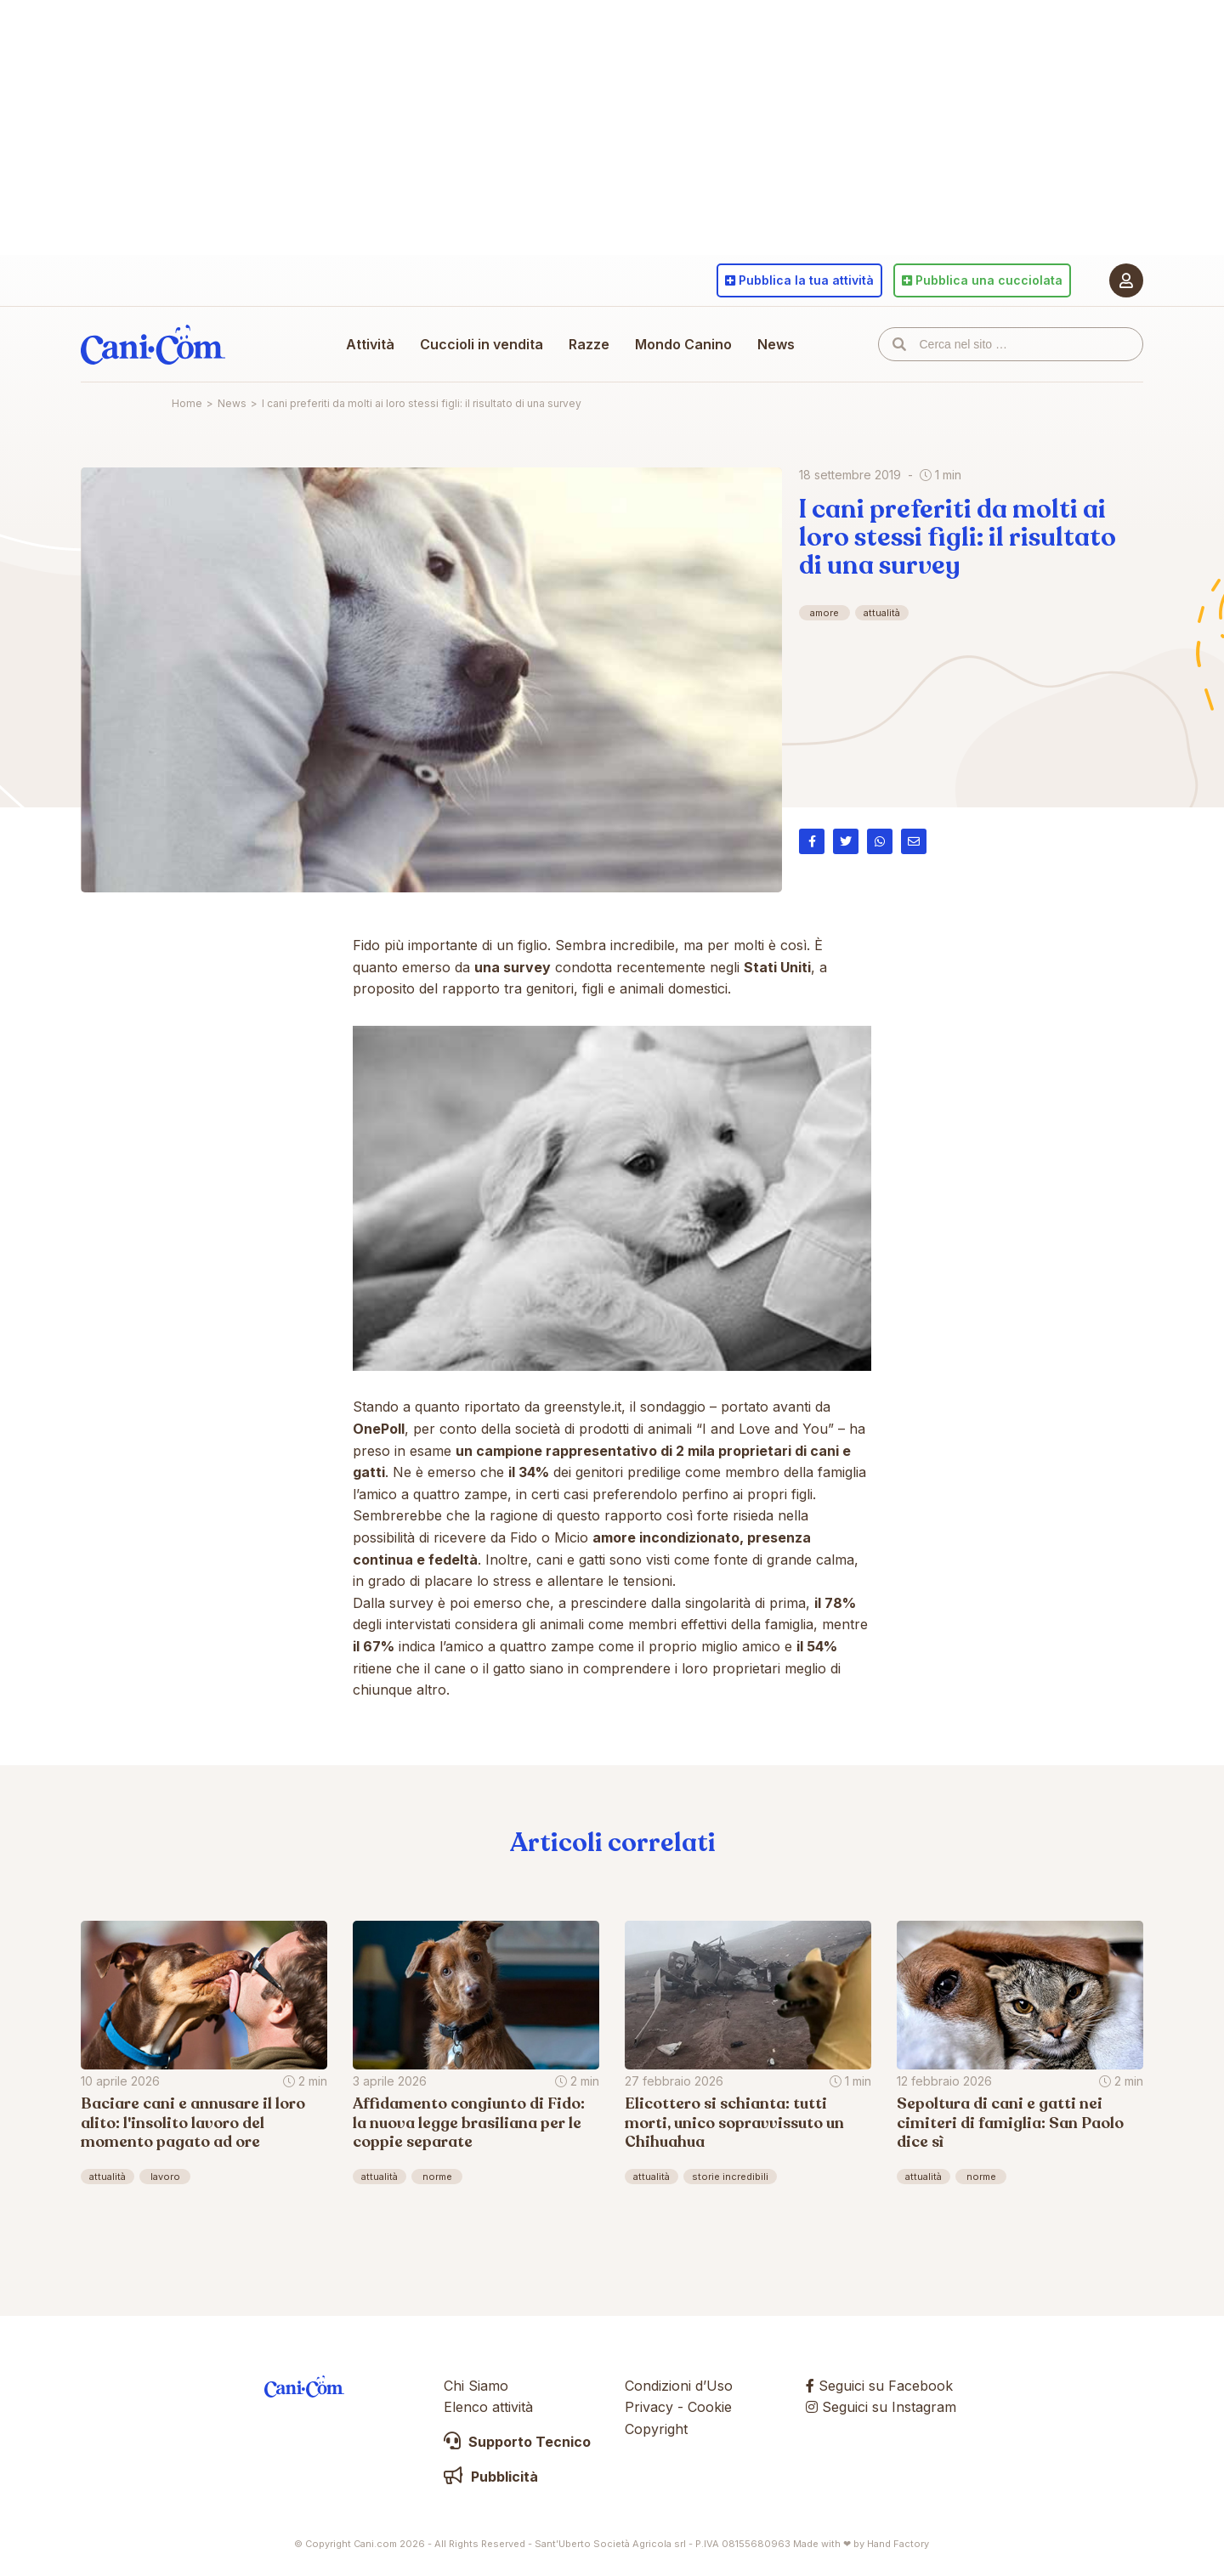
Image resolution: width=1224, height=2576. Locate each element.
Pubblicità (491, 2476)
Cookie (710, 2406)
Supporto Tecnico (517, 2441)
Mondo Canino (683, 344)
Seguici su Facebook (879, 2385)
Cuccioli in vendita (481, 344)
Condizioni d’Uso (679, 2385)
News (776, 344)
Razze (589, 344)
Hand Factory (898, 2544)
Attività (370, 344)
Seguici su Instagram (881, 2406)
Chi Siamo (476, 2385)
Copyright (656, 2428)
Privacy (649, 2406)
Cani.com (153, 344)
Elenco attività (488, 2406)
